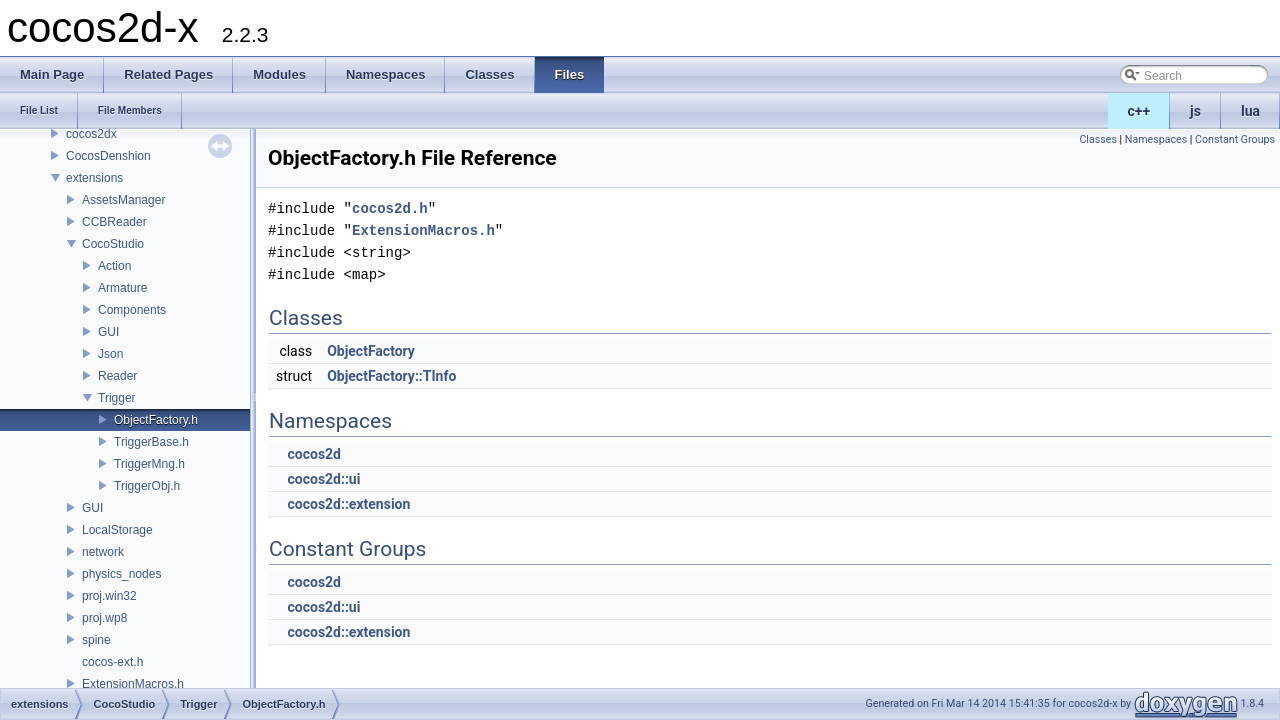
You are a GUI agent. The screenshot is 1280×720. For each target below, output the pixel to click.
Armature (122, 288)
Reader (117, 376)
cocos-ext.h (112, 662)
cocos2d (314, 454)
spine (96, 640)
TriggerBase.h (151, 442)
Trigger (117, 398)
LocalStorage (117, 530)
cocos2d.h (390, 208)
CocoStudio (113, 244)
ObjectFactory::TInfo (391, 376)
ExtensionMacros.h (133, 684)
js (1195, 111)
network (103, 552)
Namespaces (1156, 139)
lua (1250, 111)
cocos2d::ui (323, 479)
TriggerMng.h (149, 464)
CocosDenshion (108, 156)
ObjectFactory (371, 351)
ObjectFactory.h (156, 420)
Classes (1097, 139)
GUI (108, 332)
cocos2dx (91, 134)
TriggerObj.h (147, 486)
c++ (1139, 111)
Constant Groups (1235, 139)
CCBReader (114, 222)
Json (110, 354)
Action (114, 266)
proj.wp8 (104, 618)
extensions (94, 178)
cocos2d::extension (348, 504)
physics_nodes (121, 574)
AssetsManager (123, 200)
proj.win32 (109, 596)
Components (132, 310)
